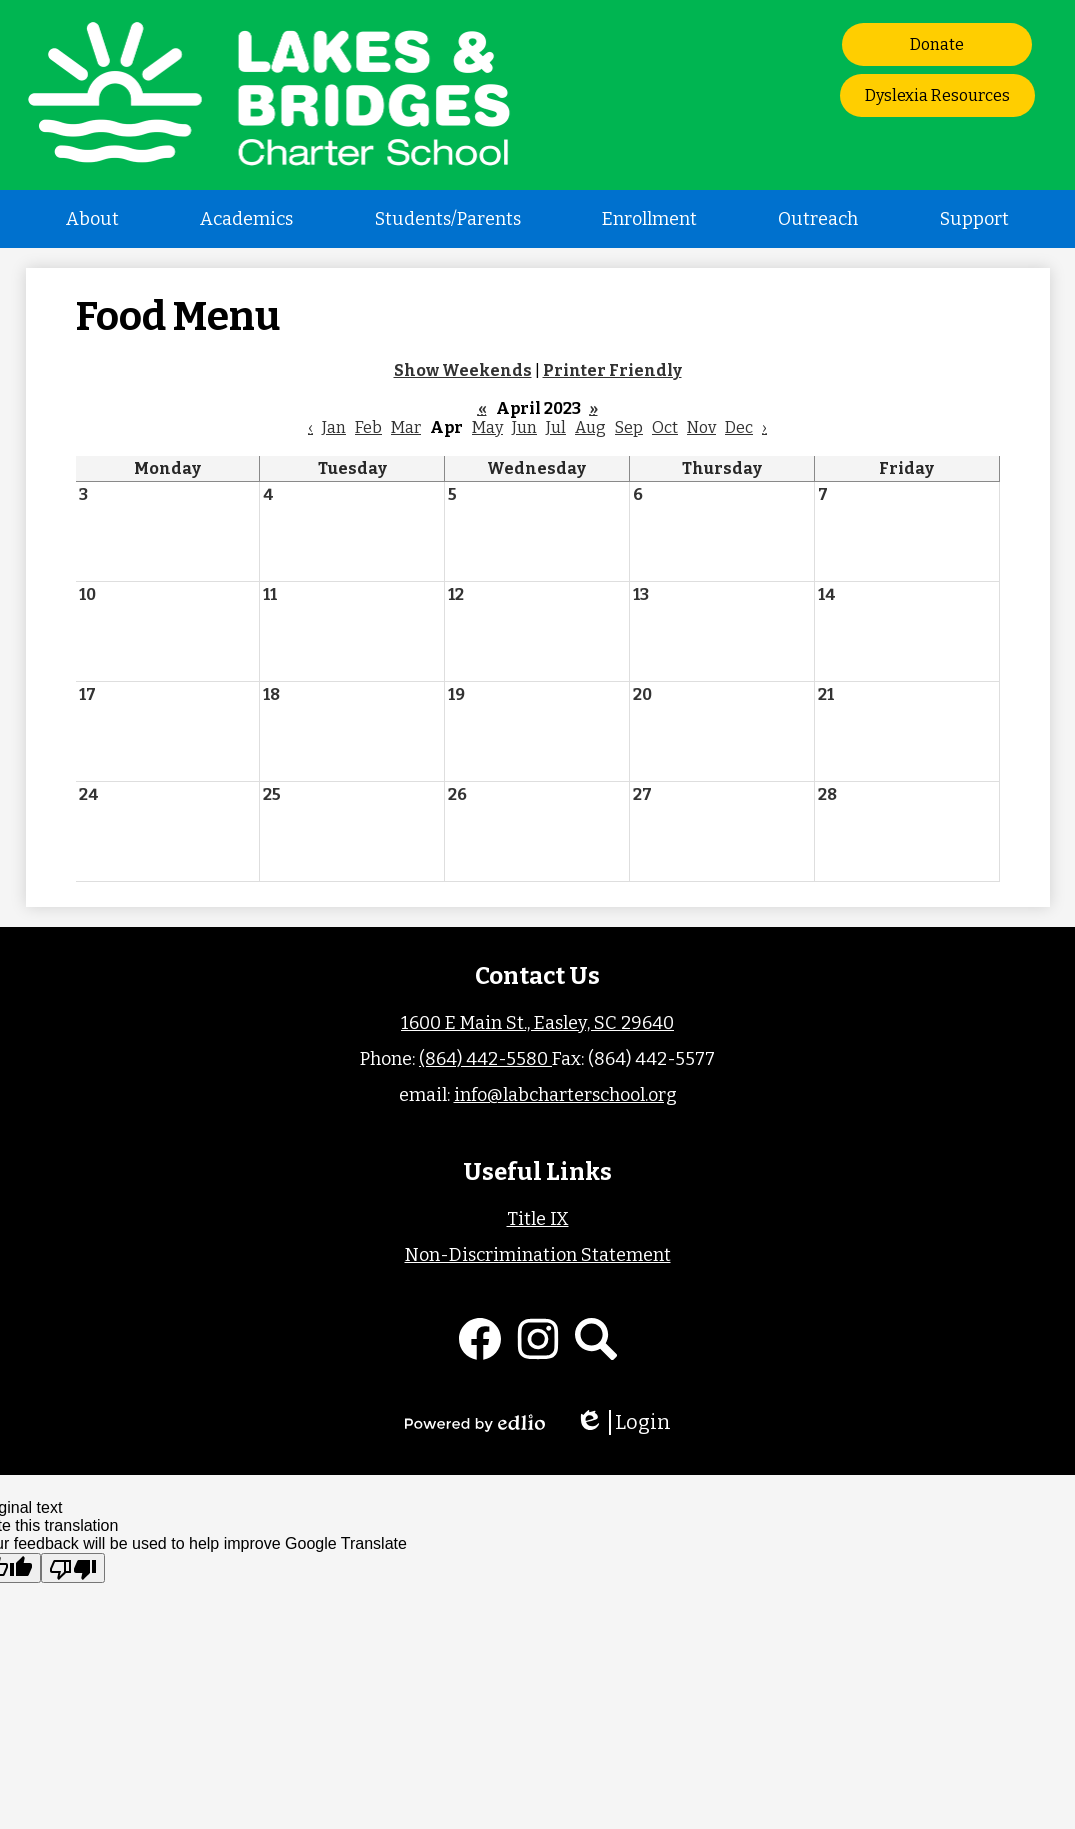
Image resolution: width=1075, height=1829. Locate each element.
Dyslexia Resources (937, 95)
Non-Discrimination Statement (538, 1255)
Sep (629, 427)
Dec (739, 427)
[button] (92, 219)
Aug (590, 427)
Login (623, 1422)
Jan (334, 427)
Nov (701, 427)
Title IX (538, 1219)
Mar (406, 427)
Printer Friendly (612, 370)
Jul (556, 427)
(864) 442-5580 (485, 1059)
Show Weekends (463, 370)
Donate (937, 44)
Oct (665, 427)
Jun (524, 427)
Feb (368, 427)
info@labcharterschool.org (565, 1095)
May (487, 427)
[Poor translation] (73, 1568)
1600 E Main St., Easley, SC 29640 (537, 1023)
